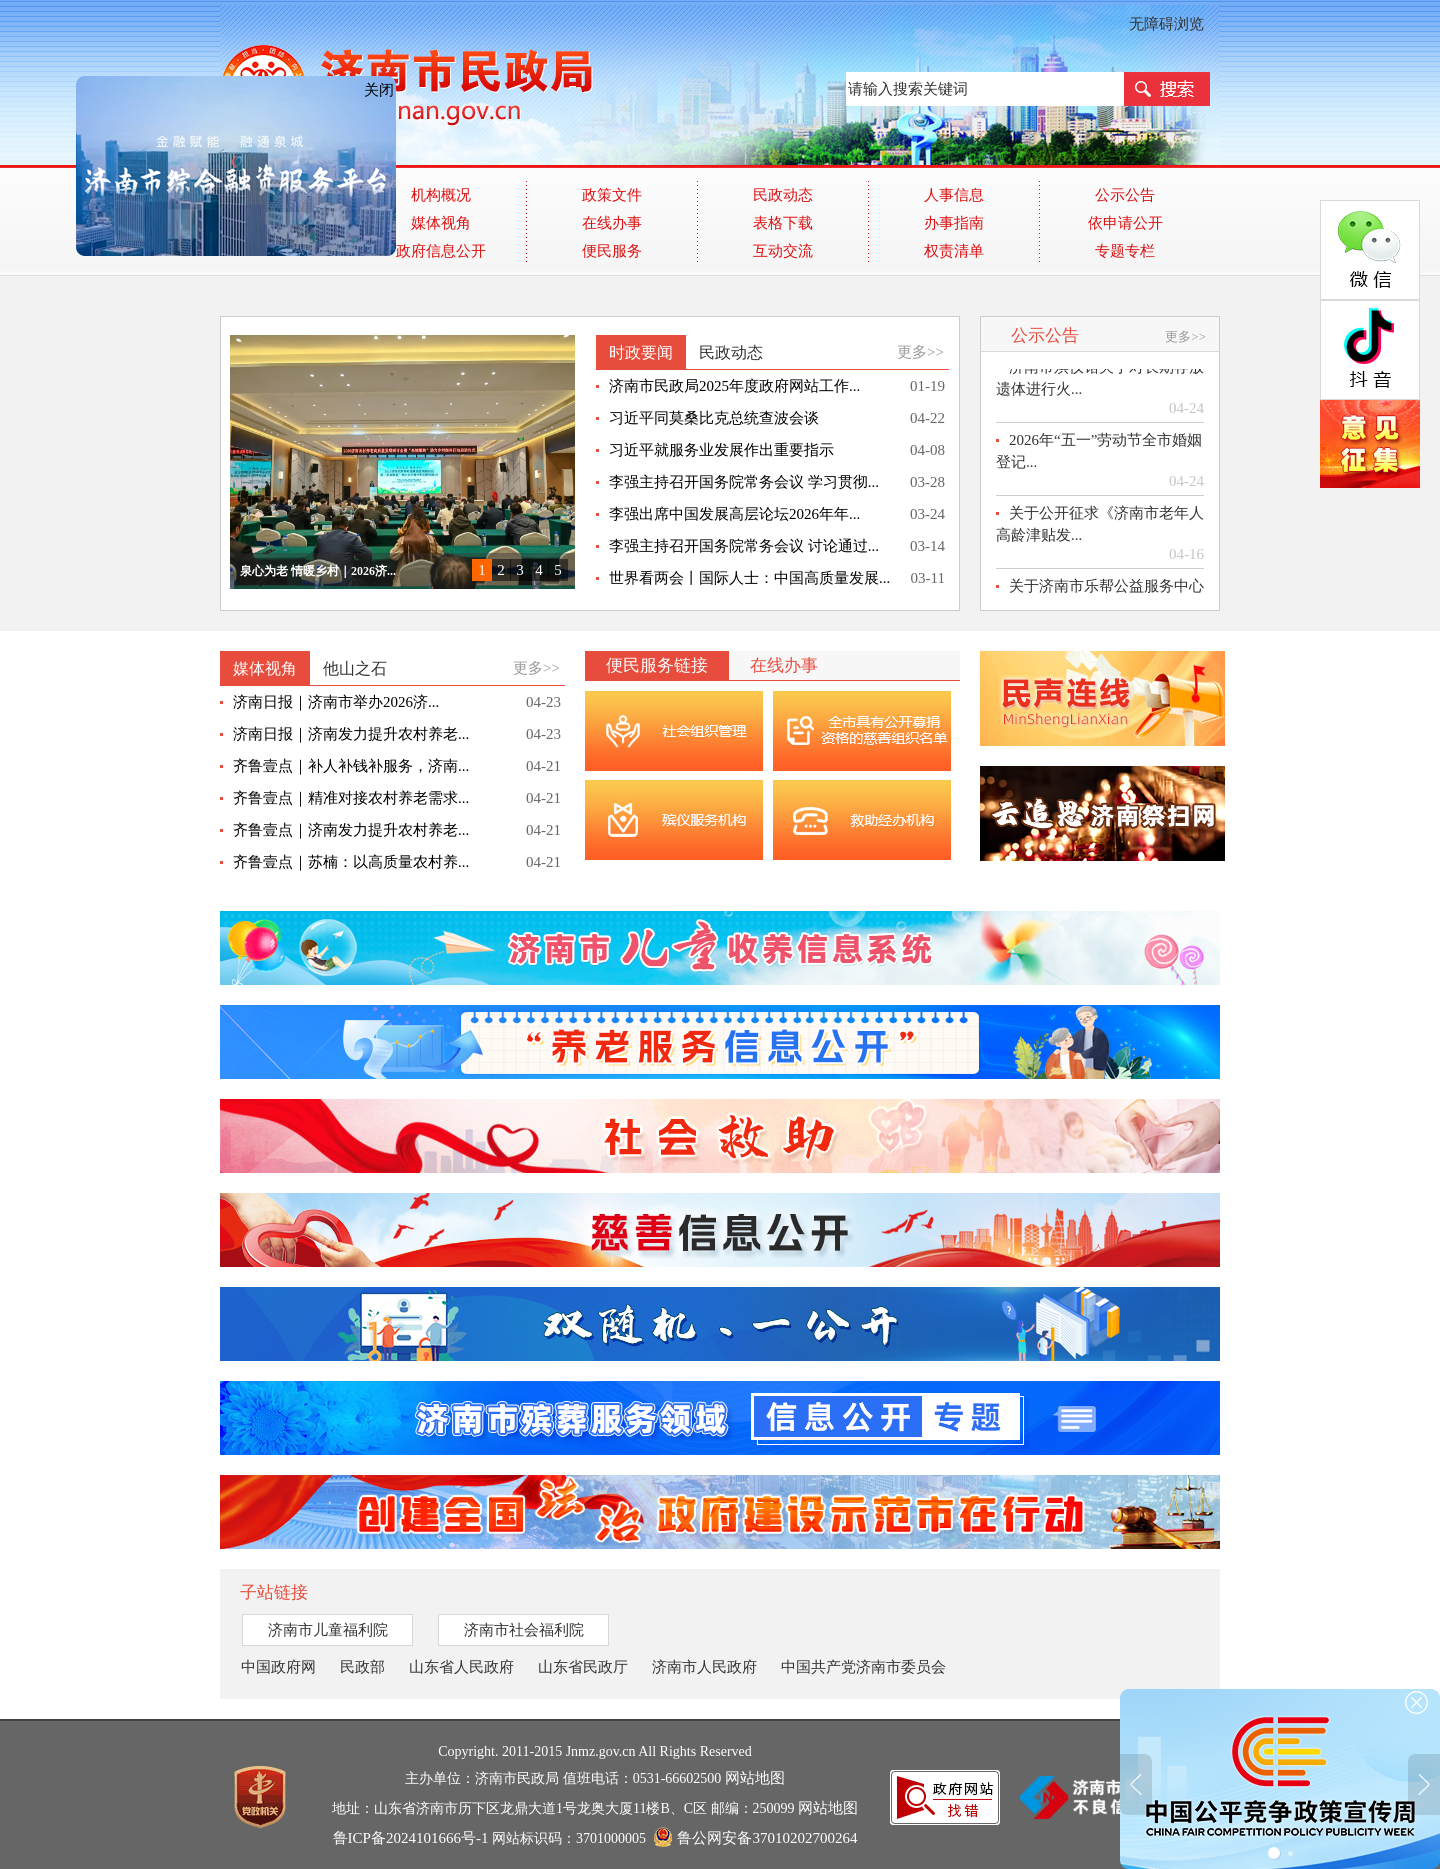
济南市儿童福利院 (328, 1630)
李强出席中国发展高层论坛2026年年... (734, 514)
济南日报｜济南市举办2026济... (336, 702)
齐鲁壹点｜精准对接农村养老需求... (351, 798)
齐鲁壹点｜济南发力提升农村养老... (351, 830)
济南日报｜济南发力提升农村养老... (351, 734)
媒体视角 (441, 223)
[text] (985, 89)
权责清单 (954, 251)
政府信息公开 (441, 251)
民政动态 (783, 195)
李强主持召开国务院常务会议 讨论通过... (744, 546)
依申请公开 (1125, 223)
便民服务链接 (657, 665)
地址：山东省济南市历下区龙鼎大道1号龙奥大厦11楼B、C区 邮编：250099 (595, 1808)
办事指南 (954, 223)
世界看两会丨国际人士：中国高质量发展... (749, 578)
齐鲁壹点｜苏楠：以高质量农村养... (351, 862)
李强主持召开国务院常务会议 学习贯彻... (744, 482)
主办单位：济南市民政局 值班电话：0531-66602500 (595, 1778)
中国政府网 (278, 1667)
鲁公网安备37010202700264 (755, 1838)
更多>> (920, 352)
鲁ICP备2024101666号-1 (411, 1838)
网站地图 (755, 1778)
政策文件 (612, 195)
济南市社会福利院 (524, 1630)
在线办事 (612, 223)
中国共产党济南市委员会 (863, 1667)
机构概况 (441, 195)
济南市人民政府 (704, 1667)
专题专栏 (1125, 251)
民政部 (362, 1667)
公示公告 (1125, 195)
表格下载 (783, 223)
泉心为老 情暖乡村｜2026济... (318, 571)
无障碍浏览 (1166, 24)
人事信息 (954, 195)
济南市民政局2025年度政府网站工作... (734, 386)
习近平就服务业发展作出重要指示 (721, 450)
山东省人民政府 (461, 1667)
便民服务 (612, 251)
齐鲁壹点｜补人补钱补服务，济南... (351, 766)
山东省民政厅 (583, 1667)
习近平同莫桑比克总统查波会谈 (714, 418)
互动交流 (783, 251)
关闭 (365, 76)
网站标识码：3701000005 (595, 1838)
